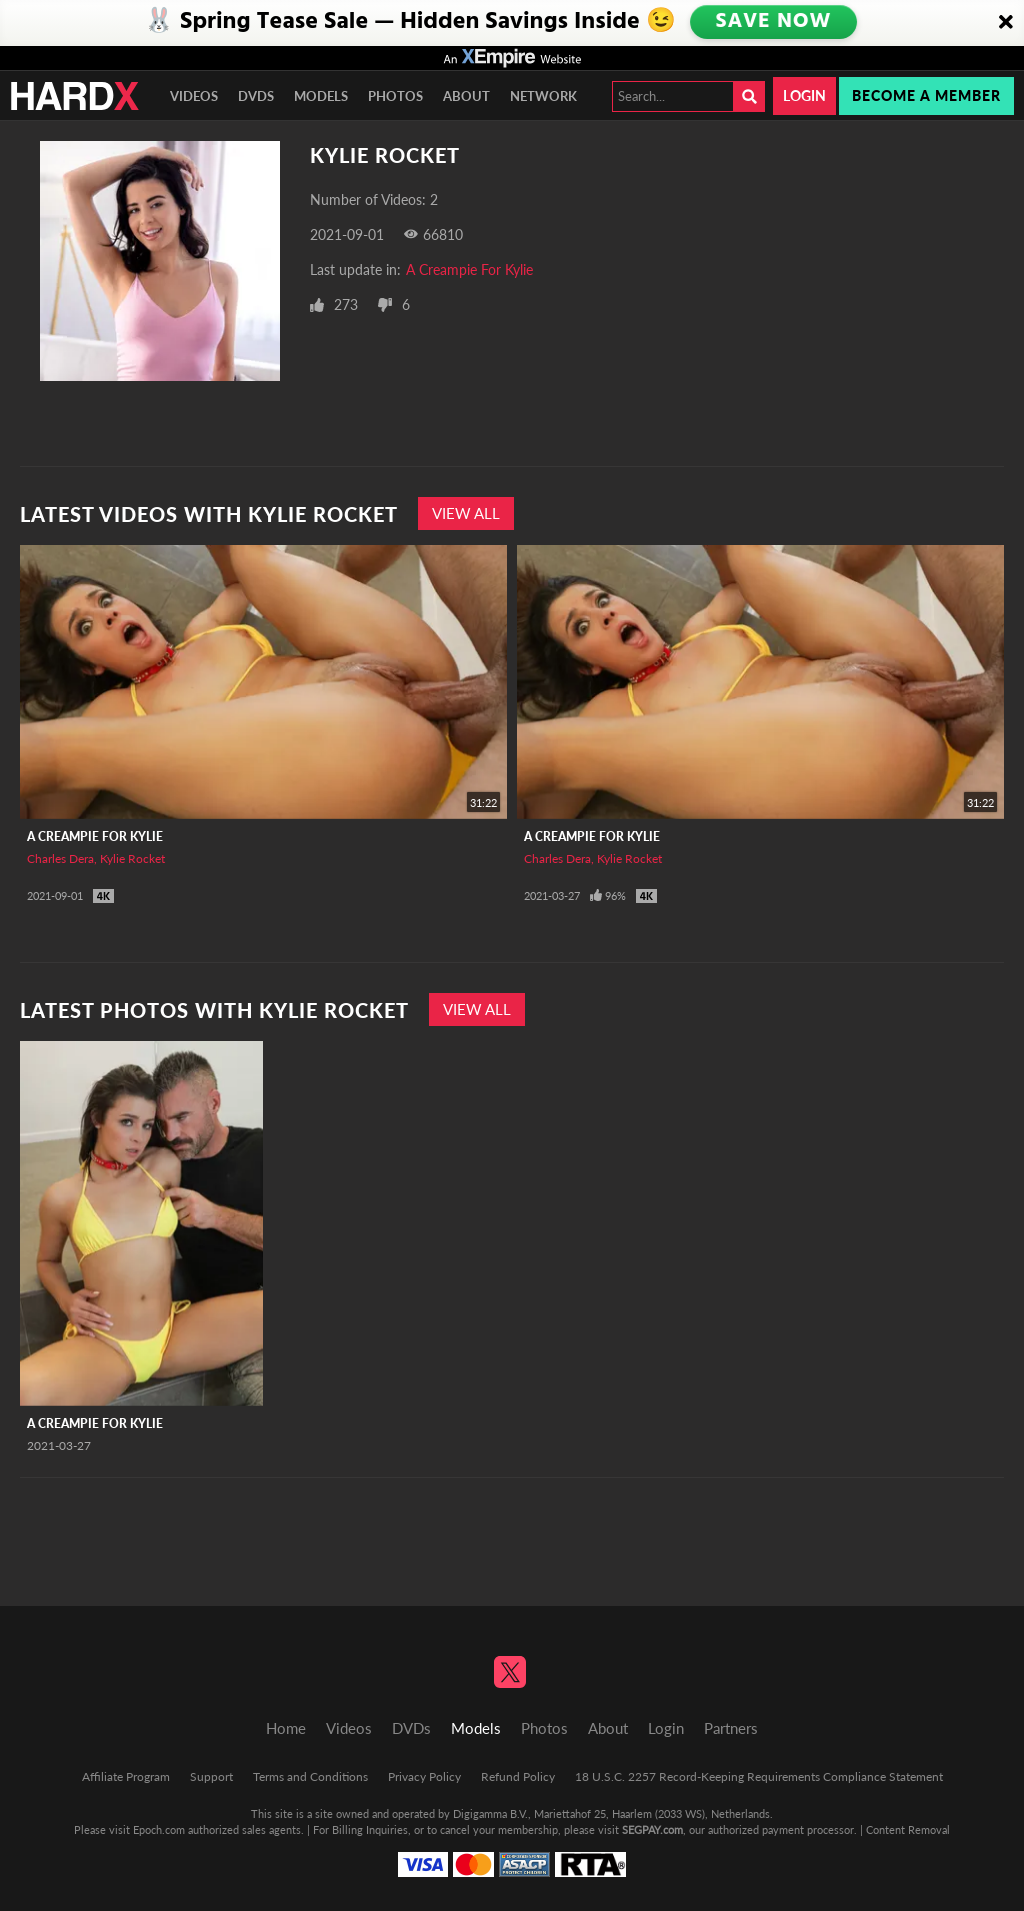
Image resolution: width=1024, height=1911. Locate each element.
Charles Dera (60, 858)
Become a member (926, 95)
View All (466, 513)
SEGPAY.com (652, 1829)
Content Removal (908, 1829)
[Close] (1006, 23)
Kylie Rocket (132, 858)
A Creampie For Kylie (469, 269)
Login (804, 95)
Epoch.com (159, 1829)
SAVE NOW (772, 22)
